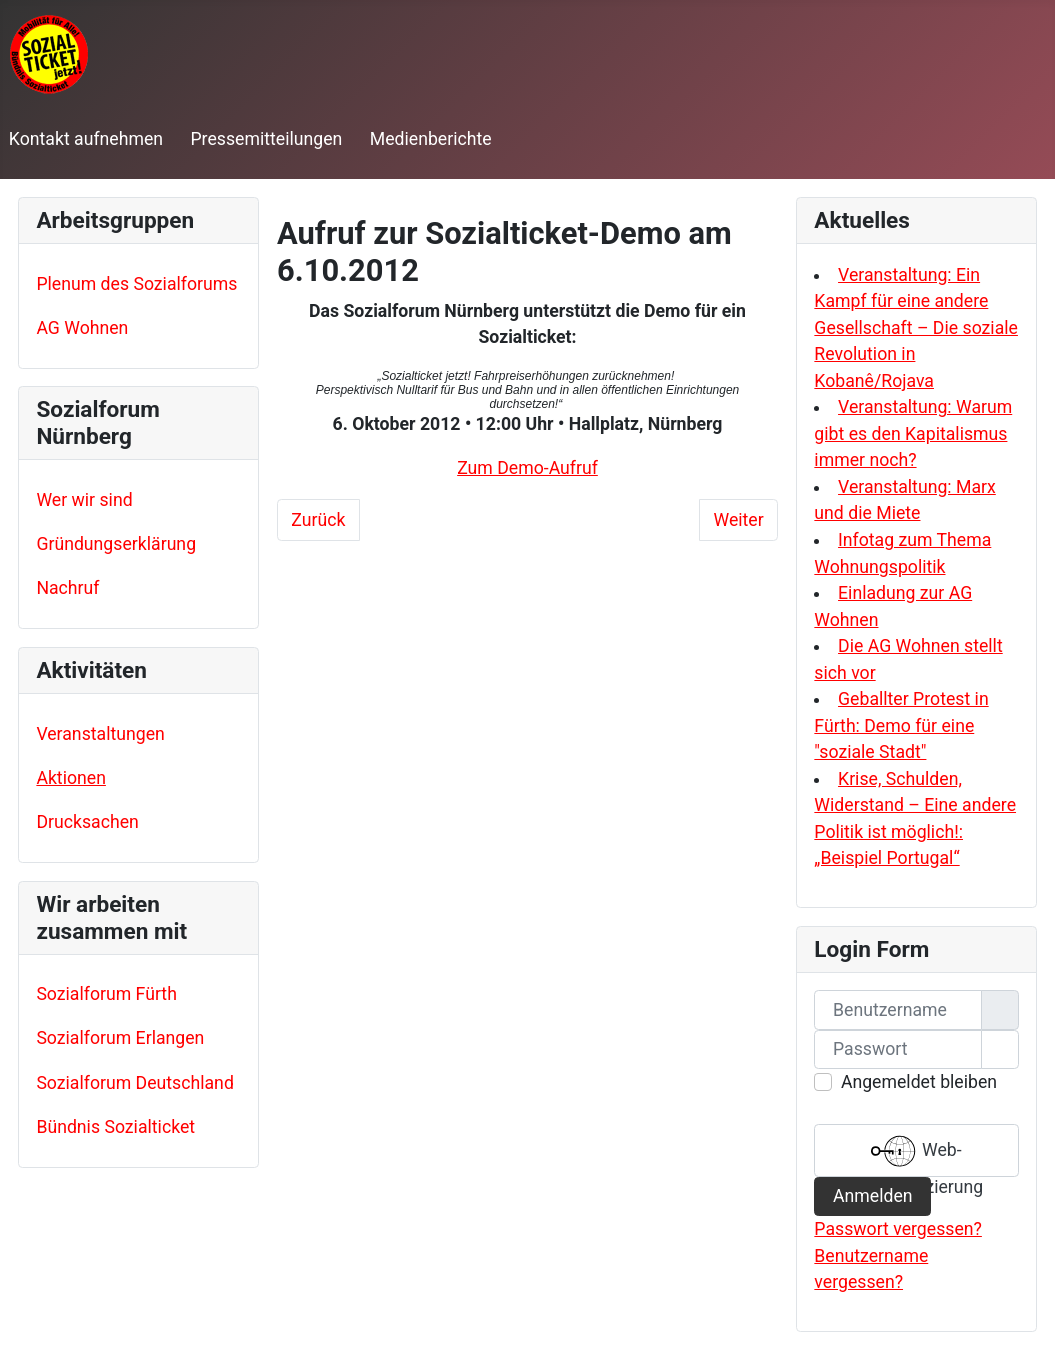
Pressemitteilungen (266, 139)
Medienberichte (431, 139)
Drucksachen (87, 822)
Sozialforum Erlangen (120, 1038)
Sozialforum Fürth (106, 994)
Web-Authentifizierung (917, 1153)
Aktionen (71, 778)
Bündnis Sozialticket (115, 1127)
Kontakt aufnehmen (86, 139)
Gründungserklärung (116, 544)
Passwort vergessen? (898, 1229)
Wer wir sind (84, 500)
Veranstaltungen (100, 734)
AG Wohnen (82, 328)
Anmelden (873, 1196)
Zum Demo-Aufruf (527, 468)
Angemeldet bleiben (919, 1082)
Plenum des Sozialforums (136, 284)
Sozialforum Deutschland (134, 1083)
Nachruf (67, 588)
